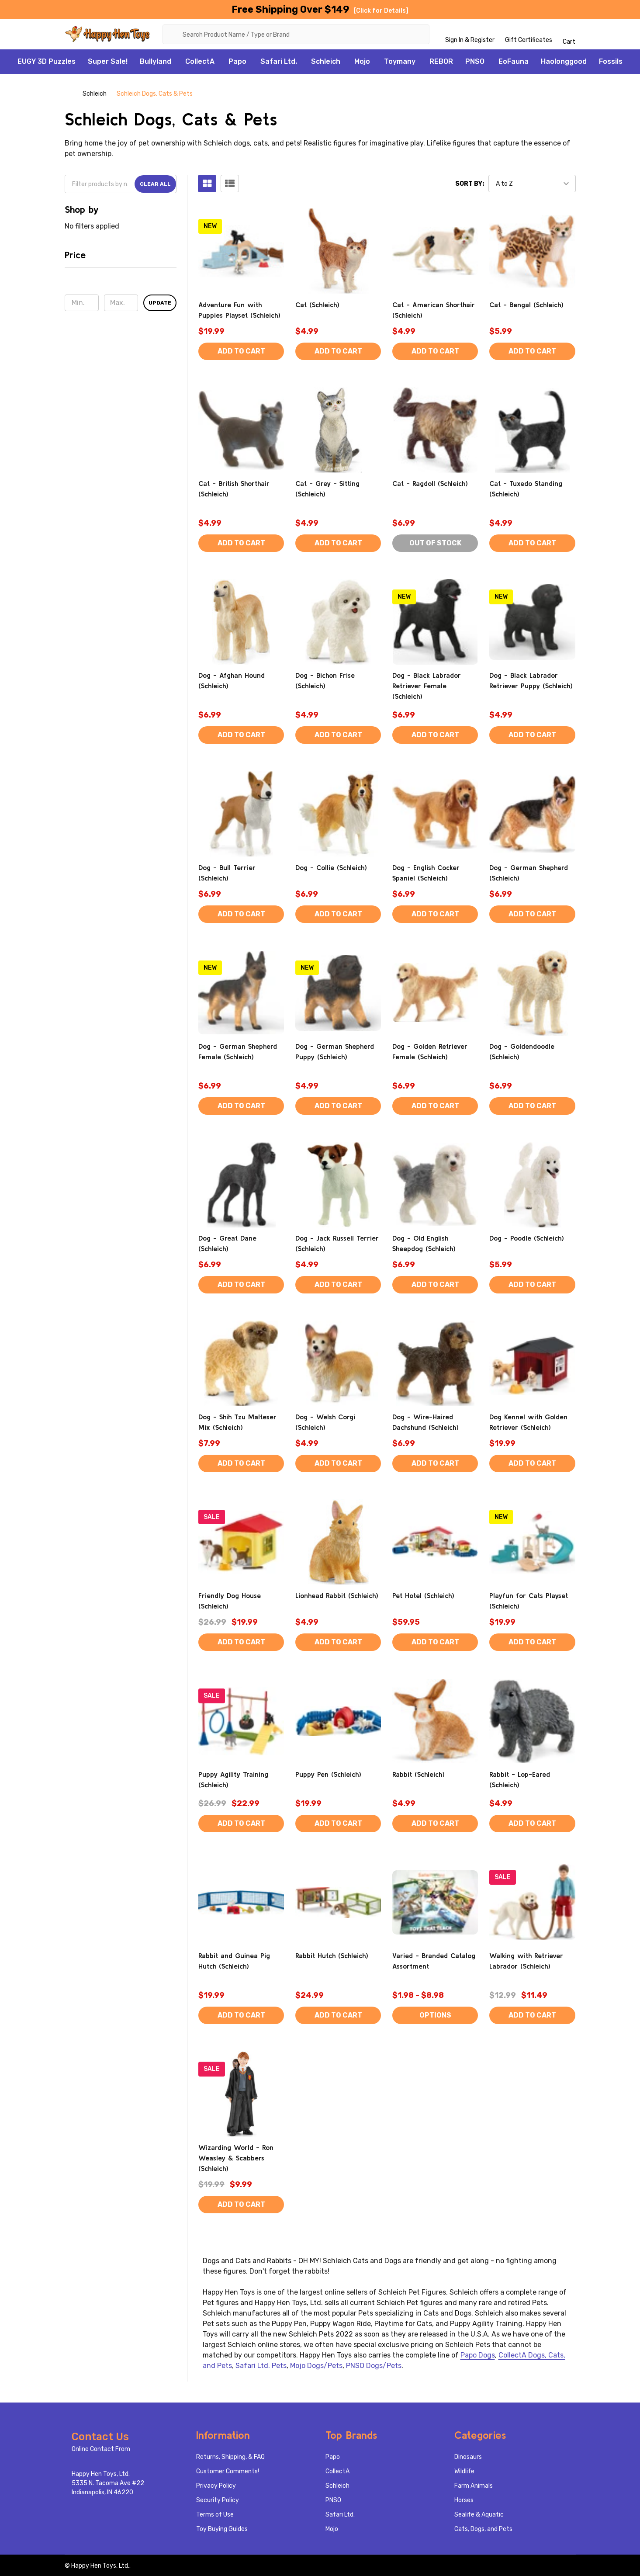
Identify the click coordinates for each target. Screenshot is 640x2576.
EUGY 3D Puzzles (46, 61)
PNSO (474, 61)
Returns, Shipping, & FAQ (230, 2457)
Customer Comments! (227, 2471)
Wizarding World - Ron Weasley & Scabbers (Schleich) (235, 2157)
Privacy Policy (216, 2485)
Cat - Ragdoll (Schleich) (430, 483)
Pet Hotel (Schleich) (423, 1595)
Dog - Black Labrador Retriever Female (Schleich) (426, 685)
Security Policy (217, 2500)
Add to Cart (241, 351)
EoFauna (513, 61)
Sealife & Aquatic (479, 2514)
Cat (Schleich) (317, 305)
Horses (464, 2500)
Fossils (611, 61)
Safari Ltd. (278, 61)
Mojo (362, 61)
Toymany (399, 61)
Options (435, 2015)
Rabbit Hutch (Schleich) (331, 1955)
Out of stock (435, 543)
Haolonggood (564, 61)
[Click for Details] (381, 10)
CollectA (199, 61)
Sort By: (469, 183)
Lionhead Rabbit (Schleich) (336, 1595)
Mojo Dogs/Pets (316, 2365)
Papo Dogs (477, 2355)
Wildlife (464, 2471)
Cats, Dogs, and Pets (483, 2529)
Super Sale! (108, 61)
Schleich (325, 61)
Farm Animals (473, 2485)
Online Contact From (101, 2449)
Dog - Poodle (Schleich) (526, 1238)
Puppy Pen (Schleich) (328, 1774)
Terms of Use (215, 2514)
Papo (237, 61)
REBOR (441, 61)
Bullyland (155, 61)
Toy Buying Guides (222, 2529)
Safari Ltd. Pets (261, 2365)
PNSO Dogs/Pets (373, 2365)
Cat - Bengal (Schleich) (526, 305)
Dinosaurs (468, 2457)
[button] (121, 258)
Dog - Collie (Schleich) (331, 867)
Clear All (155, 184)
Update (160, 303)
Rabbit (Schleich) (418, 1774)
